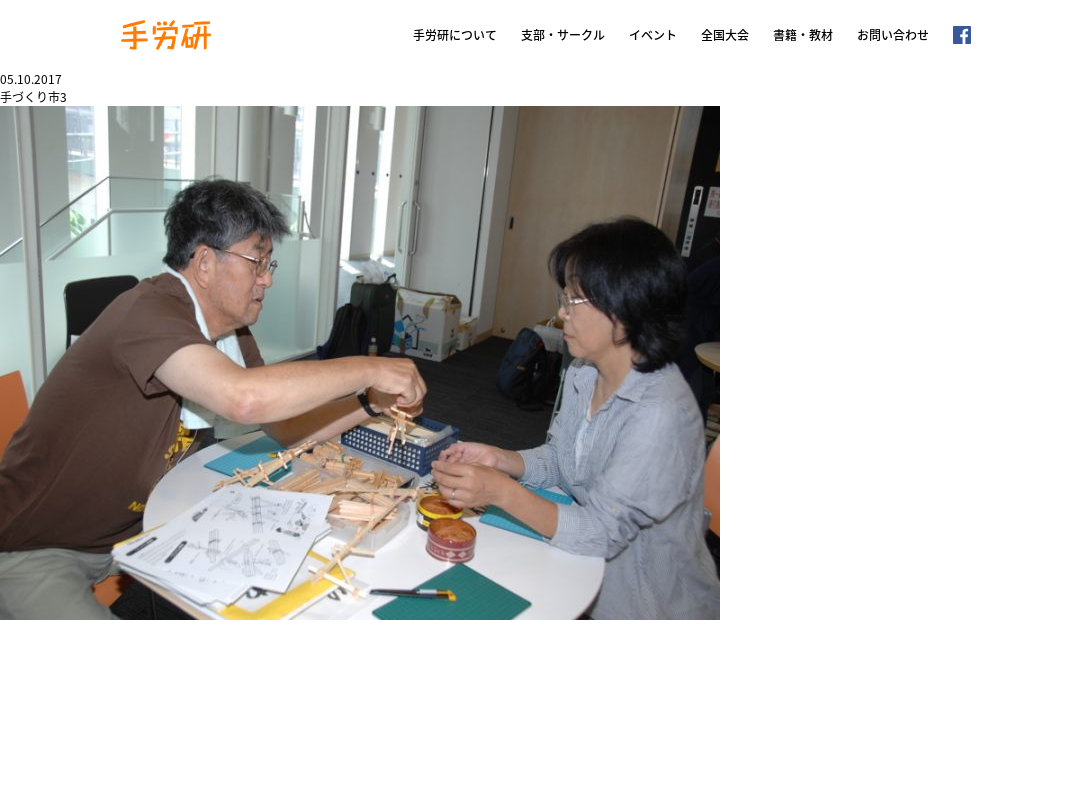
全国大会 (725, 35)
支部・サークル (563, 35)
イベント (653, 35)
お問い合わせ (893, 35)
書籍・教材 (803, 35)
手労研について (455, 35)
